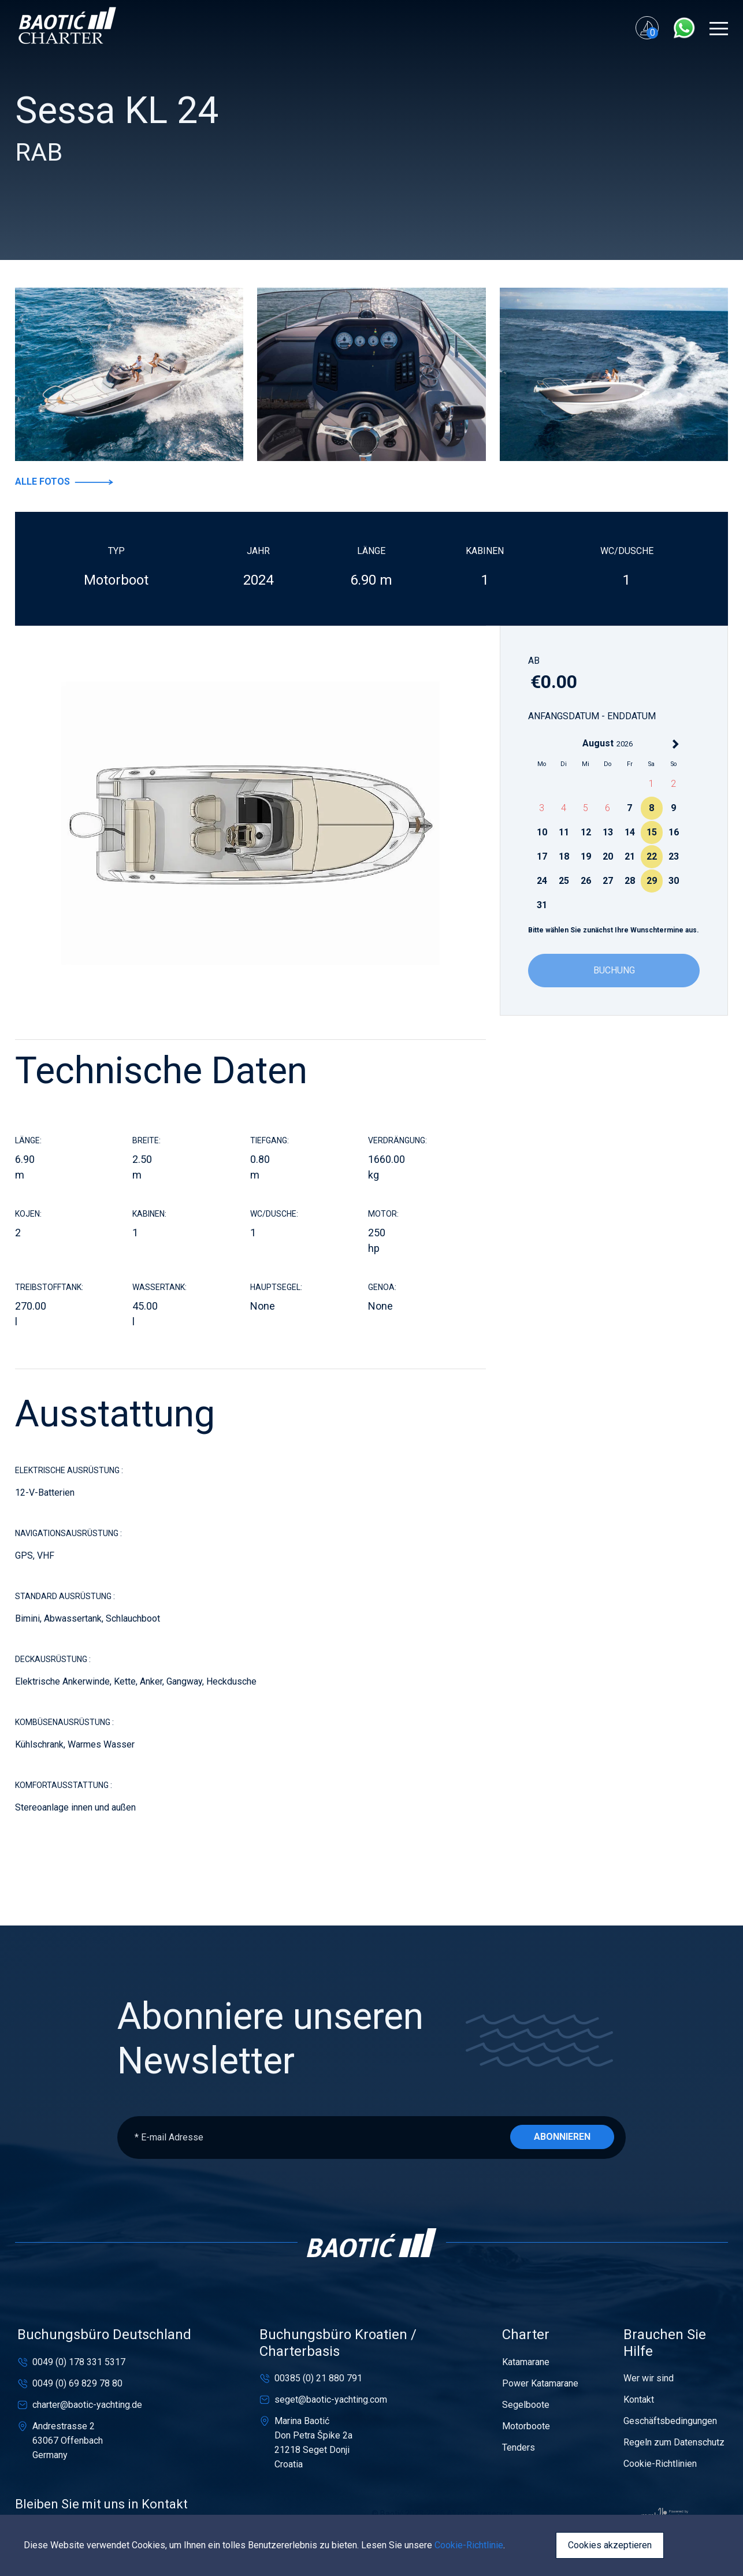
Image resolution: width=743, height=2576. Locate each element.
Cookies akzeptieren (610, 2545)
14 (630, 832)
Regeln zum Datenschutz (674, 2442)
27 (608, 880)
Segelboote (525, 2404)
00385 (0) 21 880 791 (318, 2378)
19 (586, 856)
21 (630, 856)
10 (542, 832)
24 (542, 880)
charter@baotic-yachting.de (87, 2404)
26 (586, 880)
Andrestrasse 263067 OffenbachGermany (67, 2440)
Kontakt (638, 2399)
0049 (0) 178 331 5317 (78, 2361)
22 (652, 856)
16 (673, 832)
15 (652, 832)
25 (564, 880)
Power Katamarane (540, 2383)
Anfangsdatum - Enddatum (592, 716)
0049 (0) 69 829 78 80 (77, 2383)
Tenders (518, 2447)
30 (673, 880)
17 (542, 856)
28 (630, 880)
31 (542, 904)
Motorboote (526, 2426)
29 (652, 880)
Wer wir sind (648, 2378)
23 (673, 856)
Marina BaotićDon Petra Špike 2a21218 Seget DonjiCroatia (313, 2442)
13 (608, 832)
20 (608, 856)
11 (564, 832)
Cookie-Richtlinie (468, 2545)
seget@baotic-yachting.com (330, 2399)
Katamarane (525, 2361)
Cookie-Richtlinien (660, 2463)
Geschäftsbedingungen (670, 2420)
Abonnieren (562, 2136)
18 (564, 856)
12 (586, 832)
